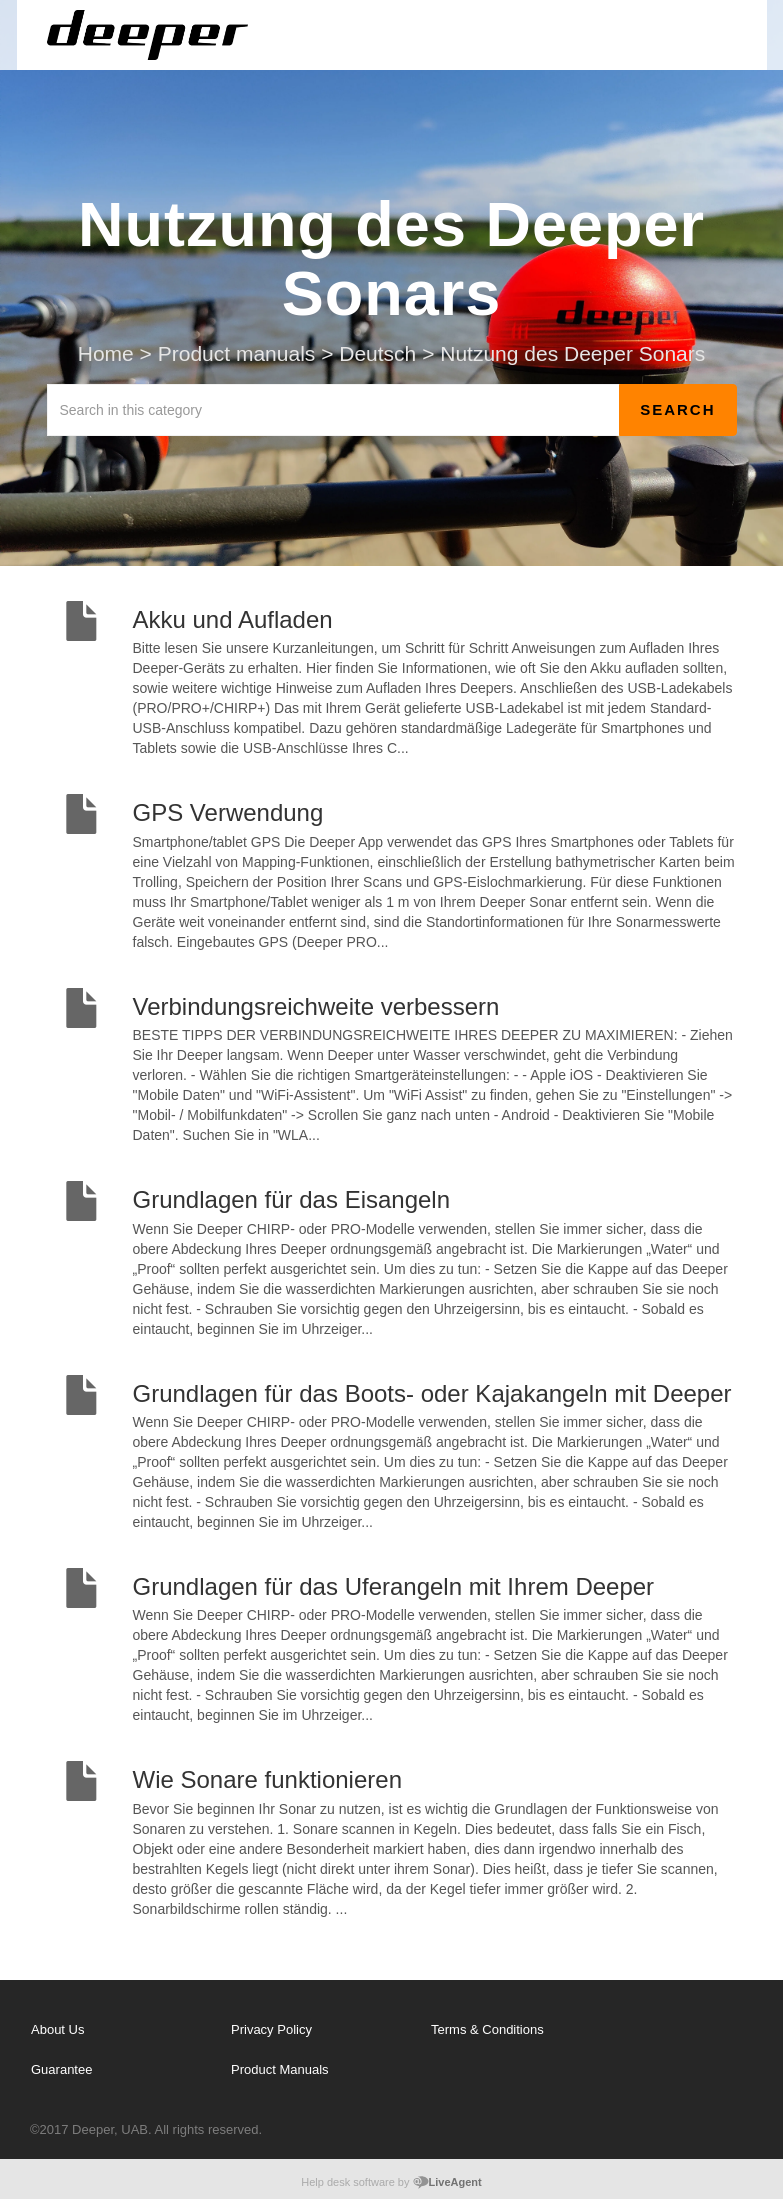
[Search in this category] (334, 410)
